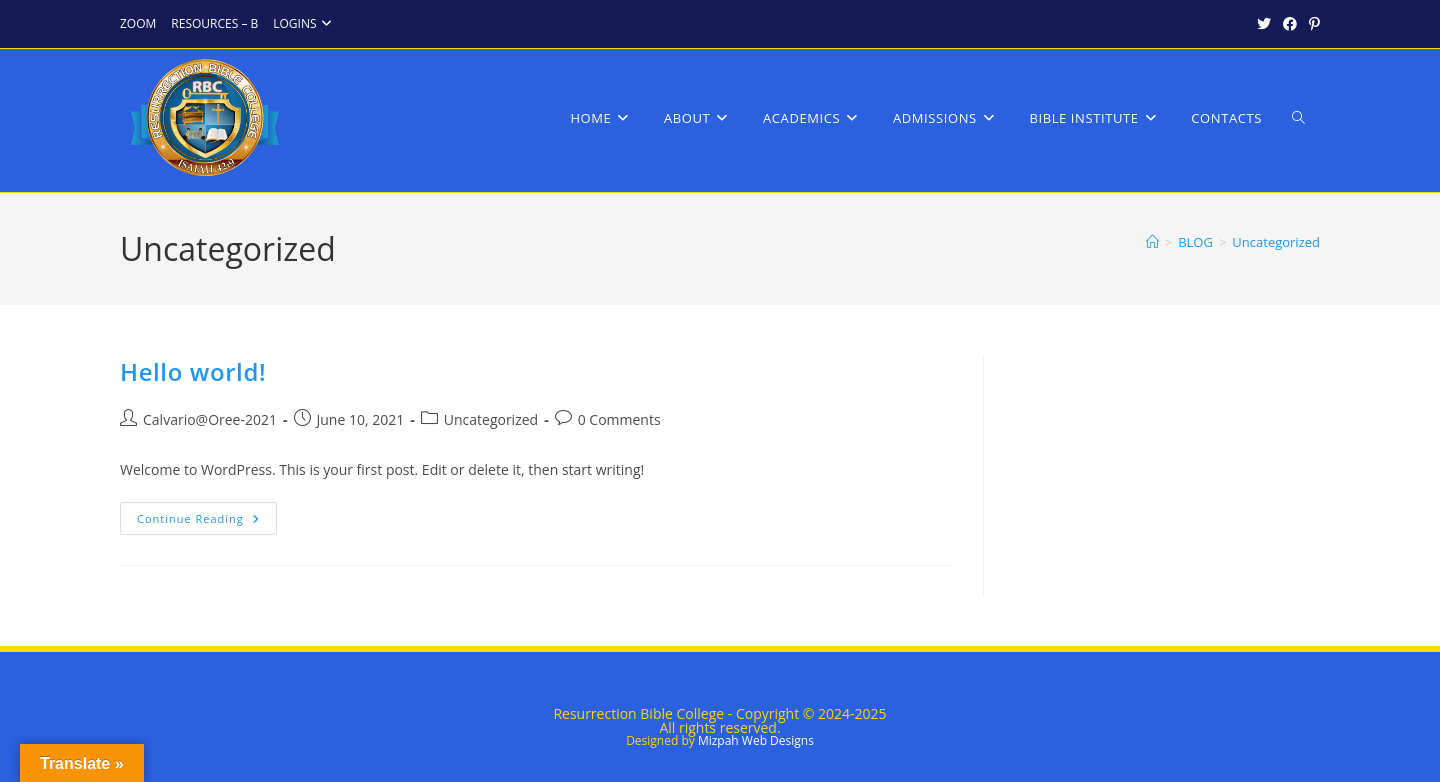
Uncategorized (1276, 242)
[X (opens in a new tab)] (1264, 24)
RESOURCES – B (214, 23)
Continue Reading (207, 522)
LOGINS (304, 23)
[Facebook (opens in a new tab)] (1290, 24)
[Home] (1152, 242)
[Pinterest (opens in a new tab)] (1311, 24)
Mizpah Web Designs (756, 740)
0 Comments (619, 419)
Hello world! (193, 371)
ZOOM (138, 23)
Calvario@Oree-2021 (210, 419)
